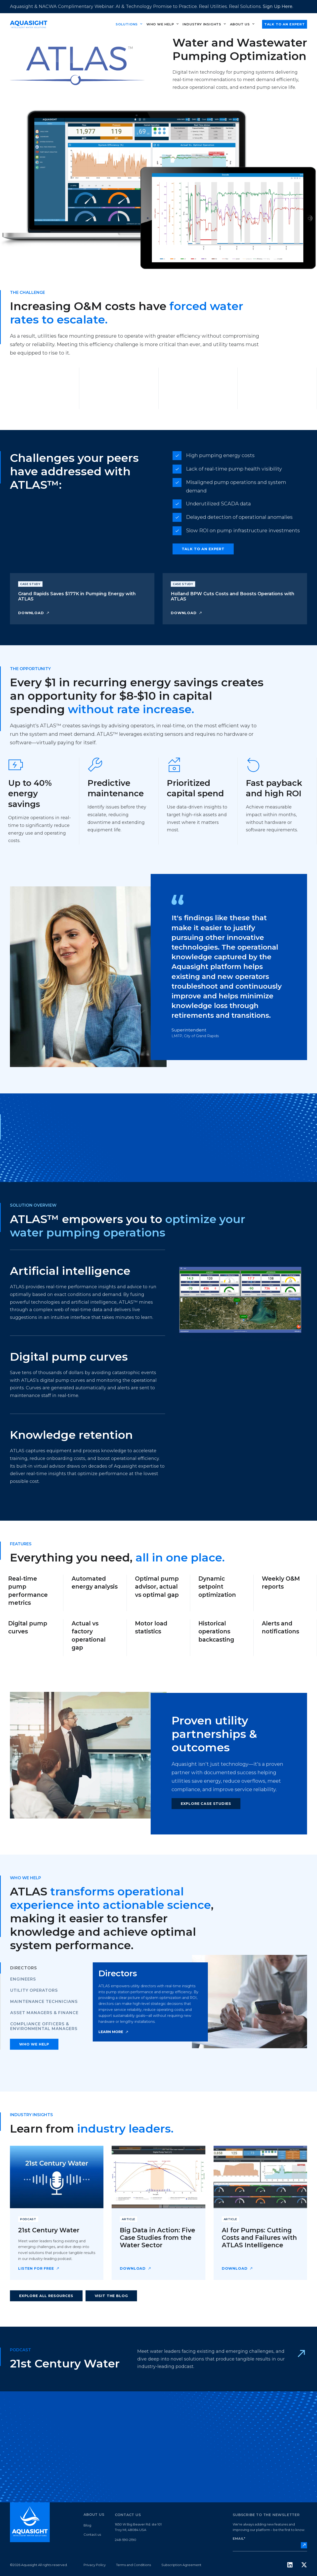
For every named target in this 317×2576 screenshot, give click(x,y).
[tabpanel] (200, 2008)
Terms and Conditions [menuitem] (133, 2565)
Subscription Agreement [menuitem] (181, 2565)
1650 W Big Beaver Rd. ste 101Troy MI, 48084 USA (138, 2527)
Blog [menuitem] (87, 2525)
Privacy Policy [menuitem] (95, 2565)
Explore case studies (206, 1803)
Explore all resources (46, 2296)
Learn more (110, 2032)
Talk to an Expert (284, 24)
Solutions (127, 24)
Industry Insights (202, 24)
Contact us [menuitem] (92, 2534)
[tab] (47, 1968)
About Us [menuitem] (94, 2514)
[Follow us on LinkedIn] (290, 2565)
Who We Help (160, 24)
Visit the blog (111, 2296)
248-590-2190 (125, 2540)
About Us (240, 24)
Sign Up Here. (278, 6)
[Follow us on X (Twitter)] (304, 2565)
